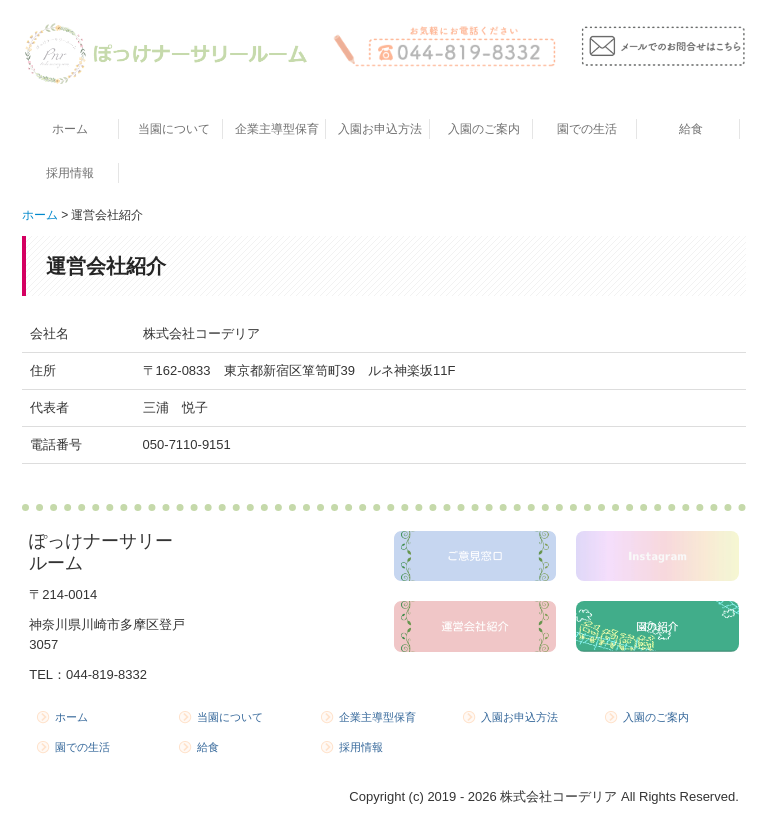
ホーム (70, 129)
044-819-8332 (106, 674)
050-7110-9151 (187, 444)
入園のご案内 (484, 129)
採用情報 (70, 173)
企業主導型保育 (277, 129)
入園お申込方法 (380, 129)
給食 (691, 129)
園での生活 (587, 129)
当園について (174, 129)
